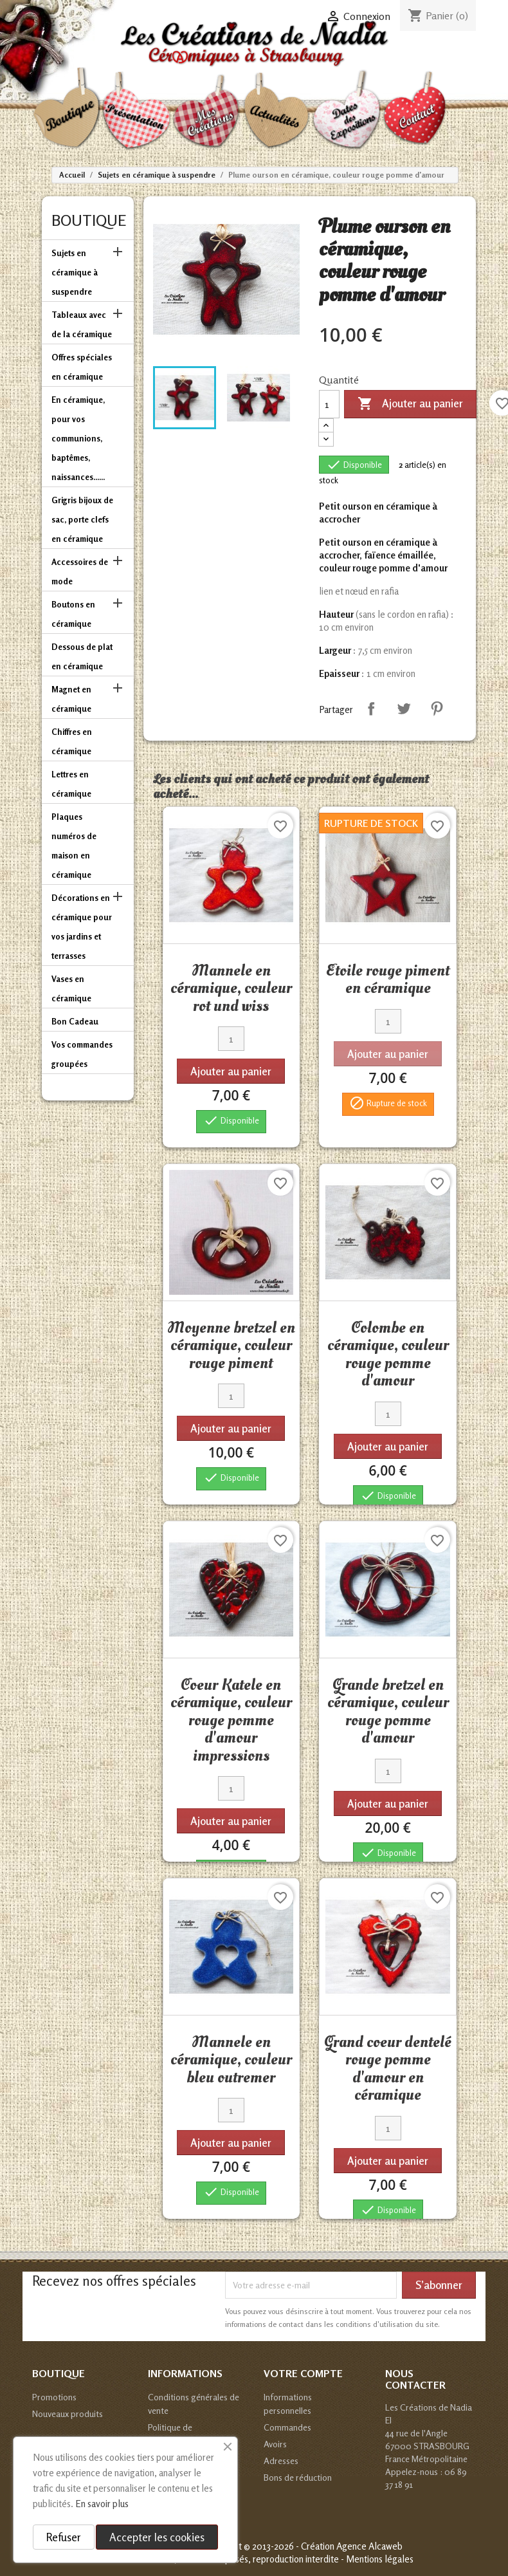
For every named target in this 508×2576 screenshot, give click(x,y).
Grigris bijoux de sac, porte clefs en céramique (82, 519)
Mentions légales (379, 2559)
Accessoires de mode (79, 571)
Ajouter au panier (410, 404)
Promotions (54, 2396)
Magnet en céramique (71, 699)
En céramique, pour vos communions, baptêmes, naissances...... (78, 438)
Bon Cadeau (74, 1021)
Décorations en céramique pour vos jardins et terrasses (81, 927)
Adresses (281, 2460)
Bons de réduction (298, 2477)
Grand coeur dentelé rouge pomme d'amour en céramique (387, 2068)
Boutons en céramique (73, 614)
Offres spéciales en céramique (81, 367)
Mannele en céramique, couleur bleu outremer (231, 2059)
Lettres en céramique (71, 784)
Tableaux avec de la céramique (81, 324)
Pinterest (436, 708)
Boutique (88, 220)
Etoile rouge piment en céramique (387, 979)
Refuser (63, 2537)
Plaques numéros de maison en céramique (73, 845)
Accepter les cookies (156, 2537)
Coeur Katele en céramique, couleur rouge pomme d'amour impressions (231, 1720)
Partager (371, 708)
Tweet (404, 708)
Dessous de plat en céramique (82, 656)
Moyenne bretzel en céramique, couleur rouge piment (231, 1345)
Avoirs (275, 2443)
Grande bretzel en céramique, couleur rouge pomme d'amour (388, 1711)
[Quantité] (329, 404)
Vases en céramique (71, 988)
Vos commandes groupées (82, 1054)
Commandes (287, 2427)
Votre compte (303, 2373)
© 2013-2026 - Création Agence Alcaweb (323, 2546)
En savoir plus (102, 2503)
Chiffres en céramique (71, 741)
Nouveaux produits (67, 2413)
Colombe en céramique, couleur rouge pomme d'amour (388, 1354)
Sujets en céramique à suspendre (74, 272)
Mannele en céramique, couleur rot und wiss (231, 988)
